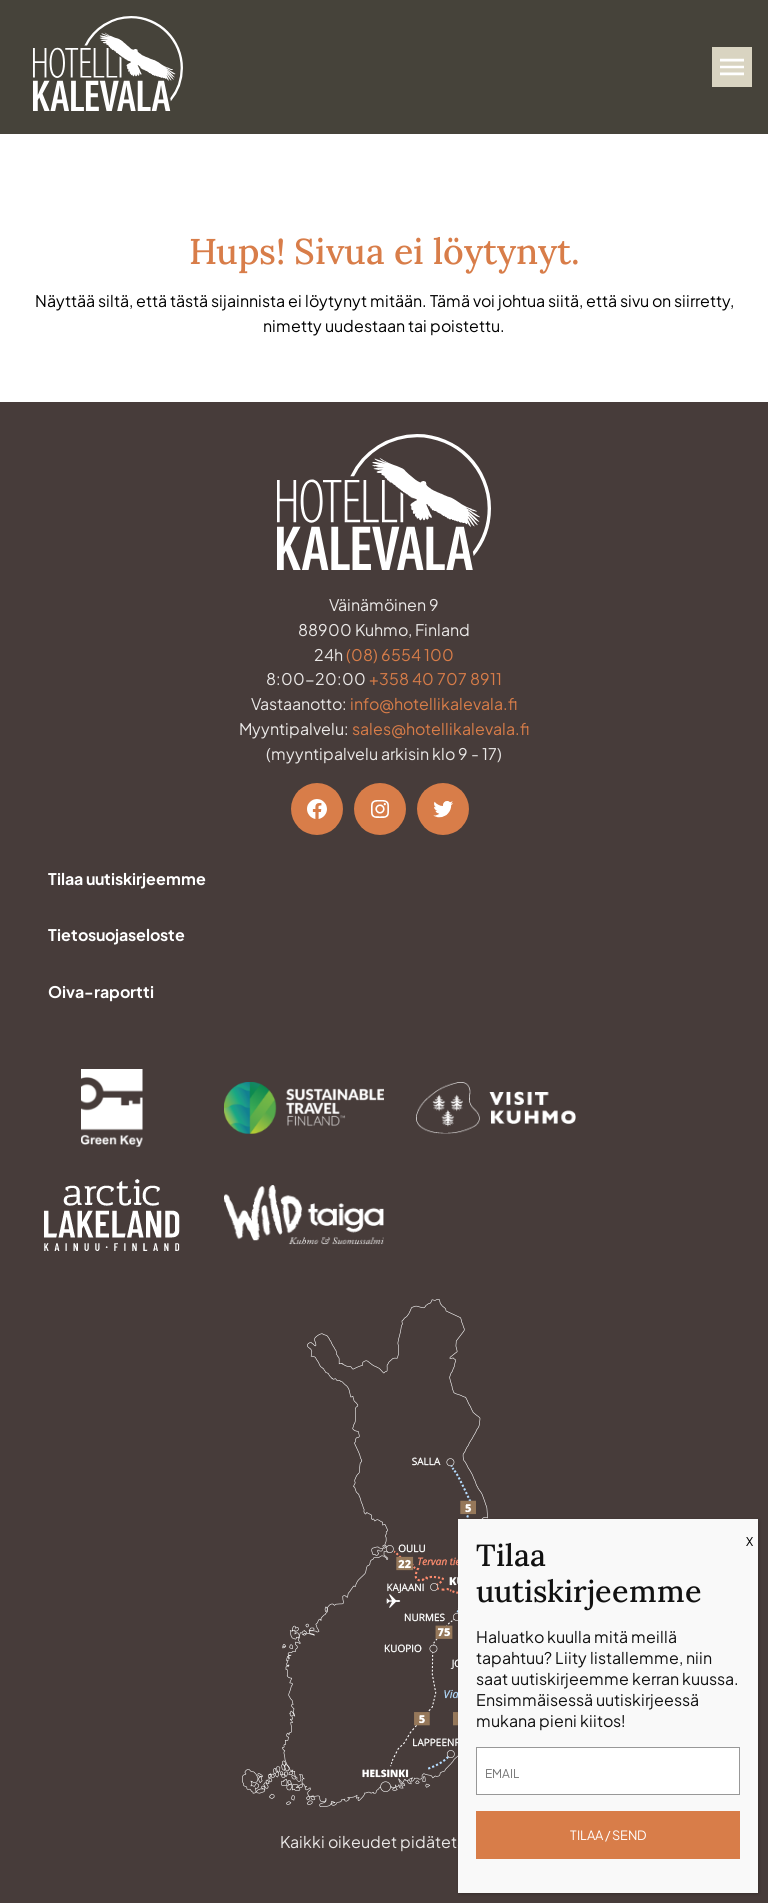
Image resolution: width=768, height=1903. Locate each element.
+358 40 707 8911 (435, 678)
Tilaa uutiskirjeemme (127, 878)
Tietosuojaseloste (116, 934)
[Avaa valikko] (732, 67)
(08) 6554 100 (400, 654)
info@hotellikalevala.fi (433, 703)
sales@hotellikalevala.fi (440, 728)
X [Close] (749, 1541)
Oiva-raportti (101, 991)
